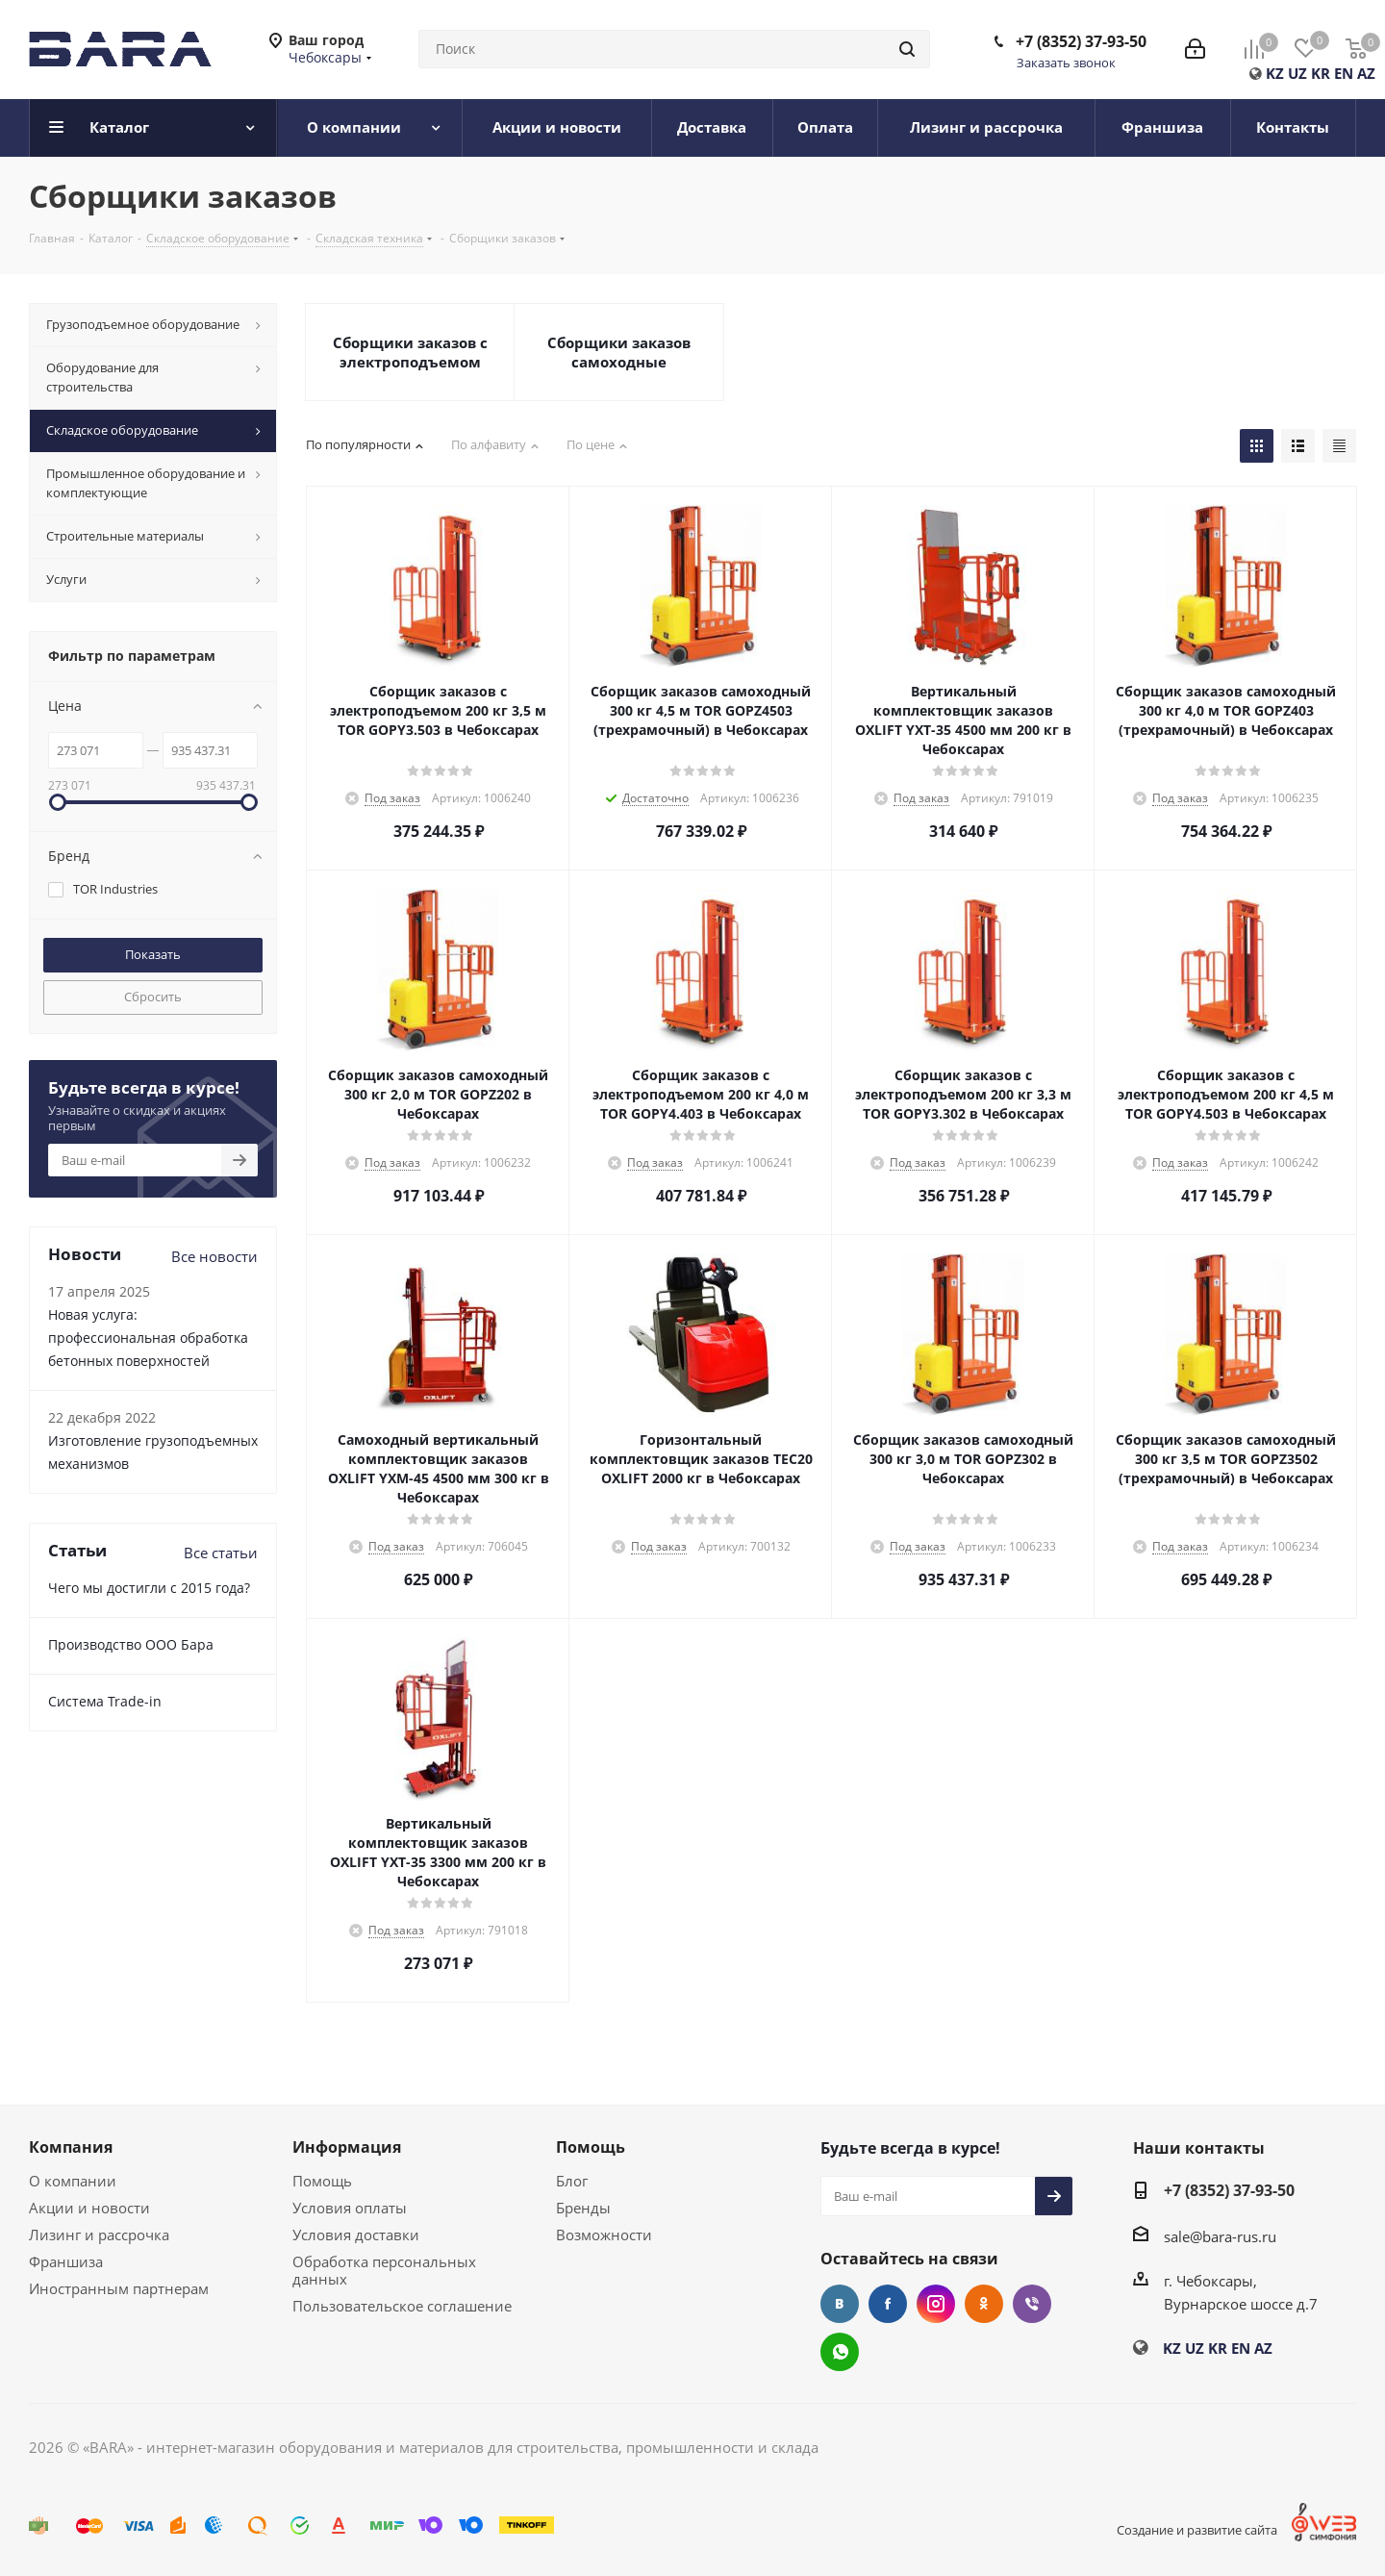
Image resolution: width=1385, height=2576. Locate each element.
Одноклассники (984, 2304)
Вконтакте (839, 2304)
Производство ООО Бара (131, 1644)
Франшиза (66, 2261)
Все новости (214, 1256)
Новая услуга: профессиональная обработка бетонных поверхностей (148, 1337)
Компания (71, 2147)
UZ (1297, 73)
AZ (1366, 73)
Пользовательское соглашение (402, 2305)
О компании (72, 2180)
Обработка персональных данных (384, 2270)
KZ (1275, 73)
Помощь (322, 2180)
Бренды (583, 2207)
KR (1320, 73)
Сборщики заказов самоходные (619, 352)
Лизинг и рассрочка (99, 2234)
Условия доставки (355, 2234)
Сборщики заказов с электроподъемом (410, 352)
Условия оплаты (349, 2207)
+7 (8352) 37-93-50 (1081, 41)
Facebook (888, 2304)
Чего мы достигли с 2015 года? (149, 1587)
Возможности (604, 2234)
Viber (1032, 2304)
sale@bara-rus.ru (1220, 2236)
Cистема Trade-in (105, 1701)
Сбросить (153, 996)
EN (1343, 73)
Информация (346, 2147)
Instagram (936, 2304)
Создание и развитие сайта (1197, 2529)
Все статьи (221, 1552)
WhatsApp (839, 2352)
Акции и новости (89, 2207)
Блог (572, 2180)
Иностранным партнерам (119, 2288)
